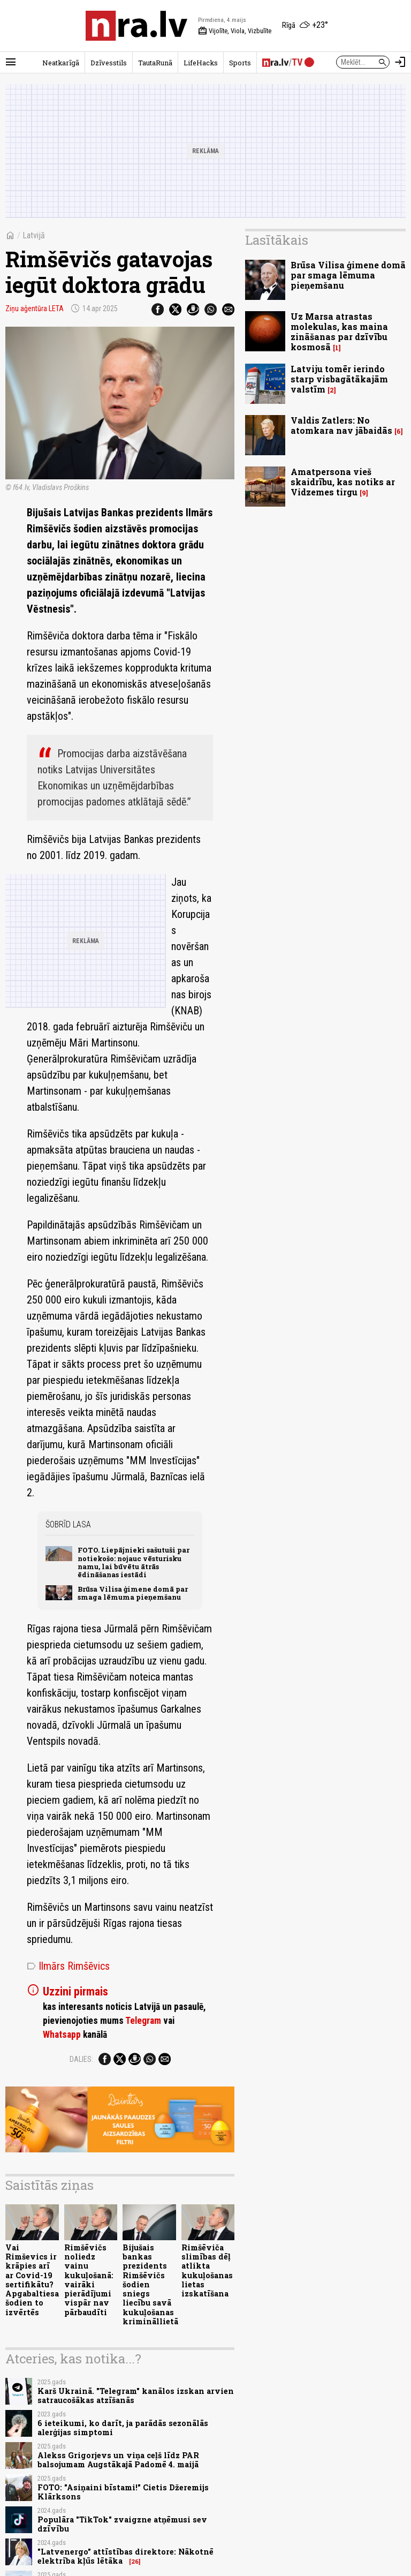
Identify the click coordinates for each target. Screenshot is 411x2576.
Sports (240, 62)
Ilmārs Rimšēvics (68, 1966)
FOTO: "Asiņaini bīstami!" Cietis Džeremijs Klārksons (123, 2492)
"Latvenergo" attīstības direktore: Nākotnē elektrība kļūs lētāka (125, 2556)
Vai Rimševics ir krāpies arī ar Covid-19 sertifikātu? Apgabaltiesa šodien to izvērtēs (32, 2279)
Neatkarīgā (60, 62)
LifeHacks (201, 62)
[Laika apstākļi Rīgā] (305, 26)
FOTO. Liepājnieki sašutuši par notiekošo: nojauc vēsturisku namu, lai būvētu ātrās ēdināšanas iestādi (133, 1562)
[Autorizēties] (400, 62)
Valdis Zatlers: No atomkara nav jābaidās (341, 425)
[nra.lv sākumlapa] (136, 26)
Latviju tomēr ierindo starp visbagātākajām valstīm (339, 379)
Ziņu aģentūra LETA (34, 308)
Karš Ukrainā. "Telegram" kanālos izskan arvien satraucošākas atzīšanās (135, 2395)
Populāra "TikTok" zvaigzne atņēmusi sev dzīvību (122, 2524)
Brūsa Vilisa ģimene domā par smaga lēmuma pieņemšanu (133, 1593)
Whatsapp (62, 2034)
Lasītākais (276, 239)
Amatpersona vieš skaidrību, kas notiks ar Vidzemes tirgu (343, 482)
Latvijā (33, 235)
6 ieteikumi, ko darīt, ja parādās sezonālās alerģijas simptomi (122, 2427)
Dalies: (81, 2059)
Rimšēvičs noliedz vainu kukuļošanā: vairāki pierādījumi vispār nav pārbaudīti (88, 2279)
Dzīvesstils (108, 62)
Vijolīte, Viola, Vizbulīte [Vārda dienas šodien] (234, 31)
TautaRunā (155, 62)
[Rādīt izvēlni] (10, 62)
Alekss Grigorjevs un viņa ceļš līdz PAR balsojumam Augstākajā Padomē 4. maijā (118, 2459)
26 (135, 2561)
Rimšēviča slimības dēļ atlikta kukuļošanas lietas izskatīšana (207, 2270)
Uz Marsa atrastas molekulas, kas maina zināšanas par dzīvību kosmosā (339, 332)
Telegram (143, 2020)
